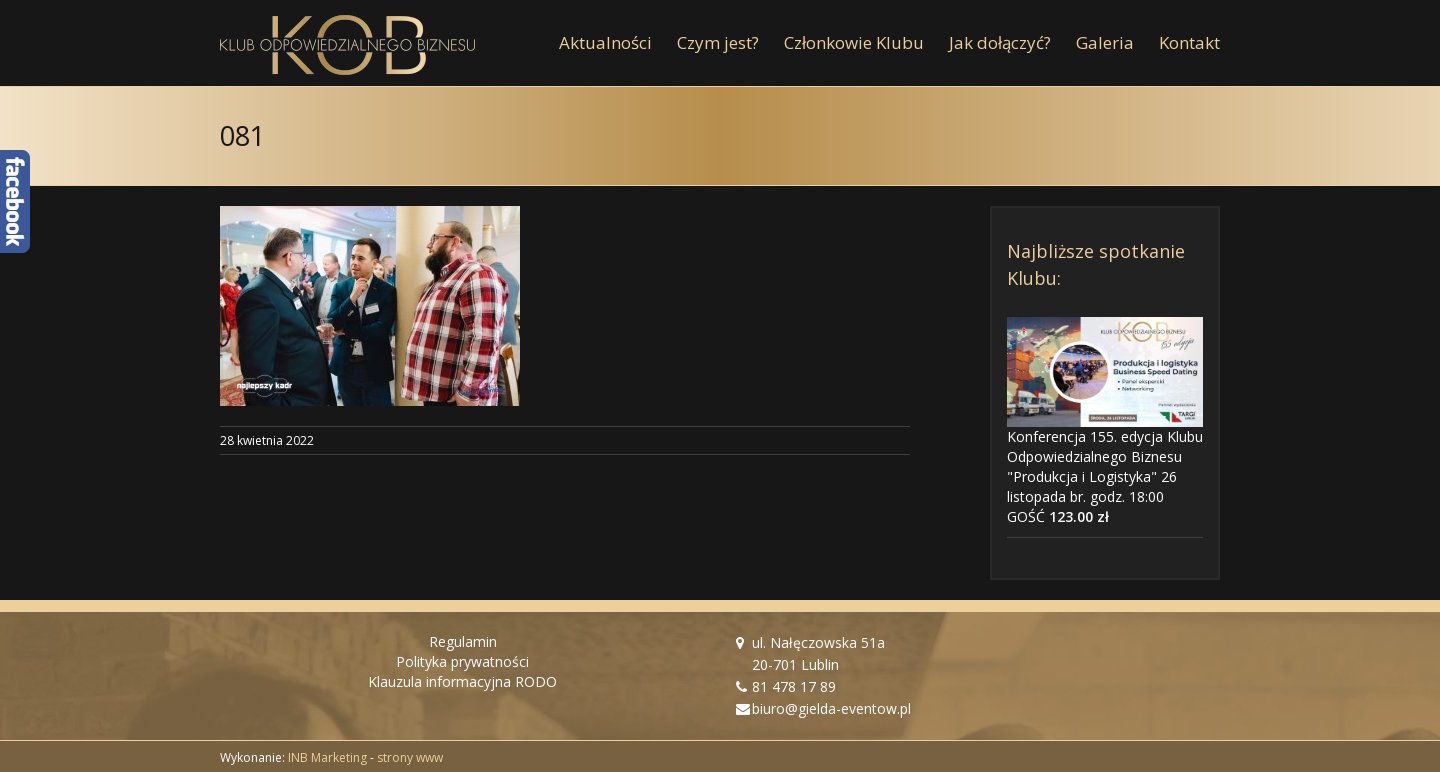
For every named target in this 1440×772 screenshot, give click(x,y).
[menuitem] (618, 43)
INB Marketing (327, 757)
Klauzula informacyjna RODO (462, 681)
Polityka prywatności (462, 661)
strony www (410, 757)
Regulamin (463, 641)
